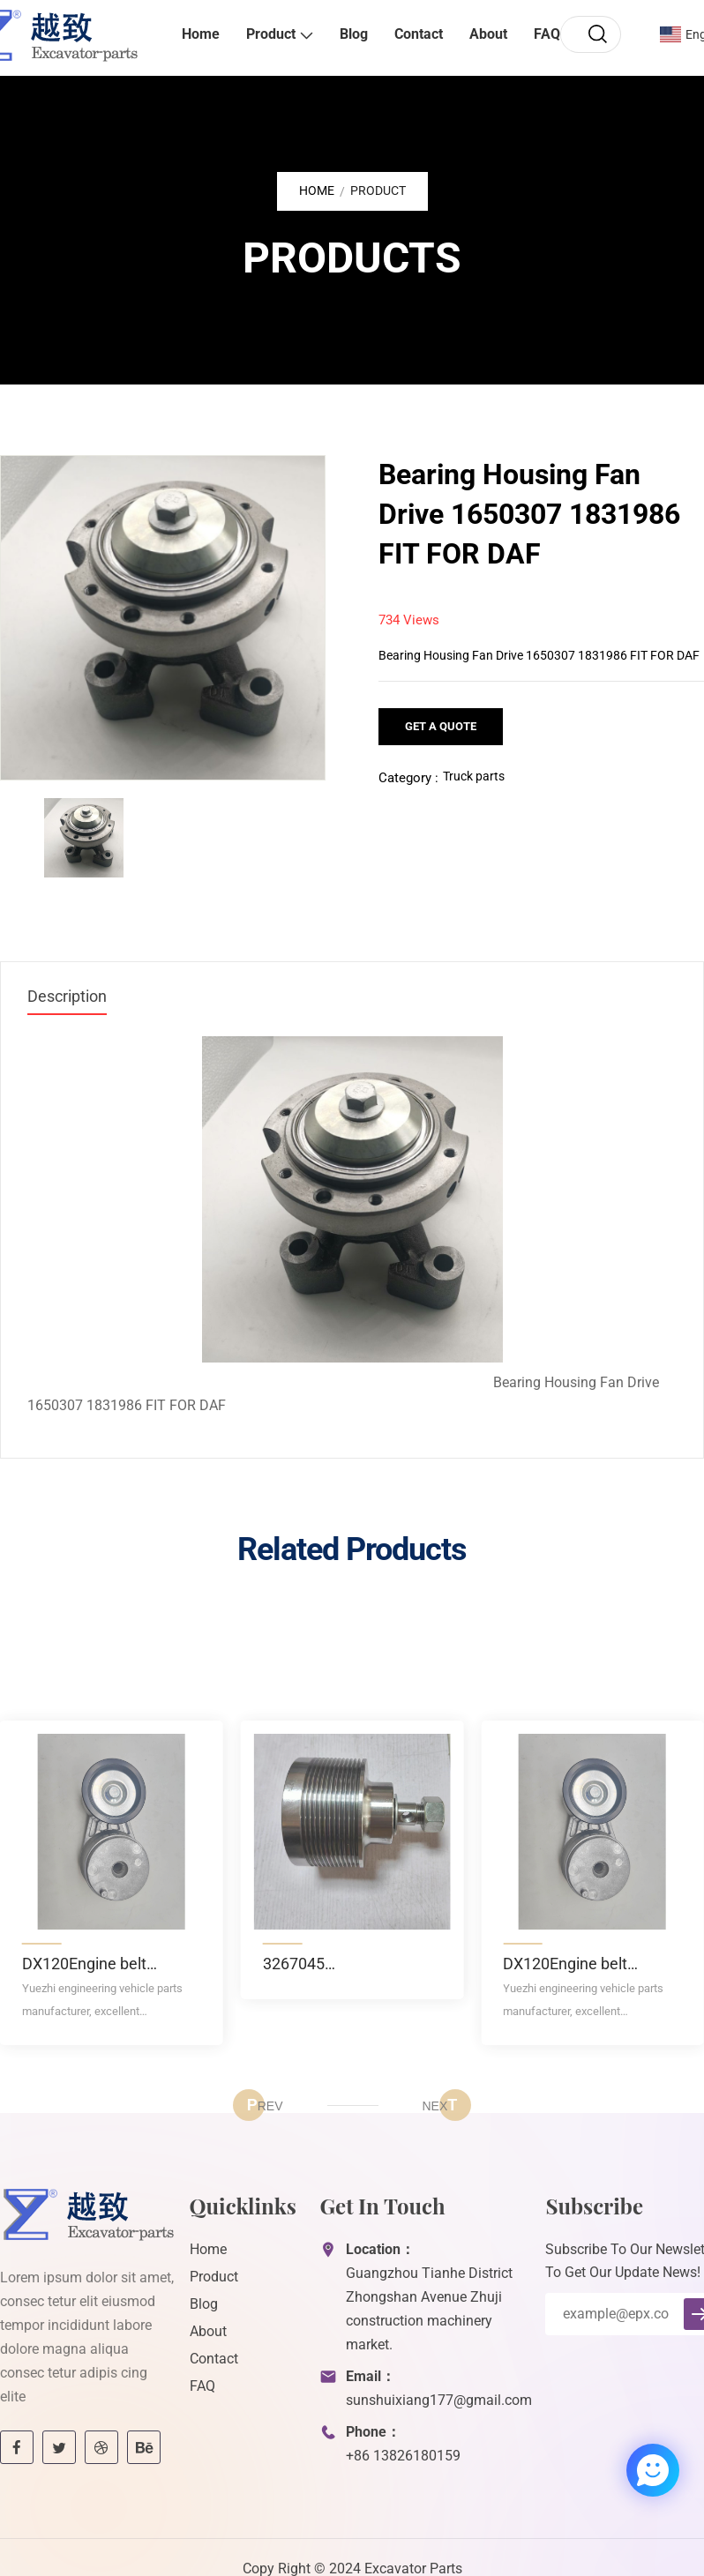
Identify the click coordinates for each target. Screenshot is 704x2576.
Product (271, 34)
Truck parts (474, 776)
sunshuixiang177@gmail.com (439, 2400)
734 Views (408, 620)
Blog (354, 34)
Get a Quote (440, 726)
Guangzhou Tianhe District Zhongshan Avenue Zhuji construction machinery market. (429, 2309)
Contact (418, 34)
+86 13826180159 (403, 2455)
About (488, 34)
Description (67, 996)
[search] (597, 34)
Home (201, 34)
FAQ (547, 34)
